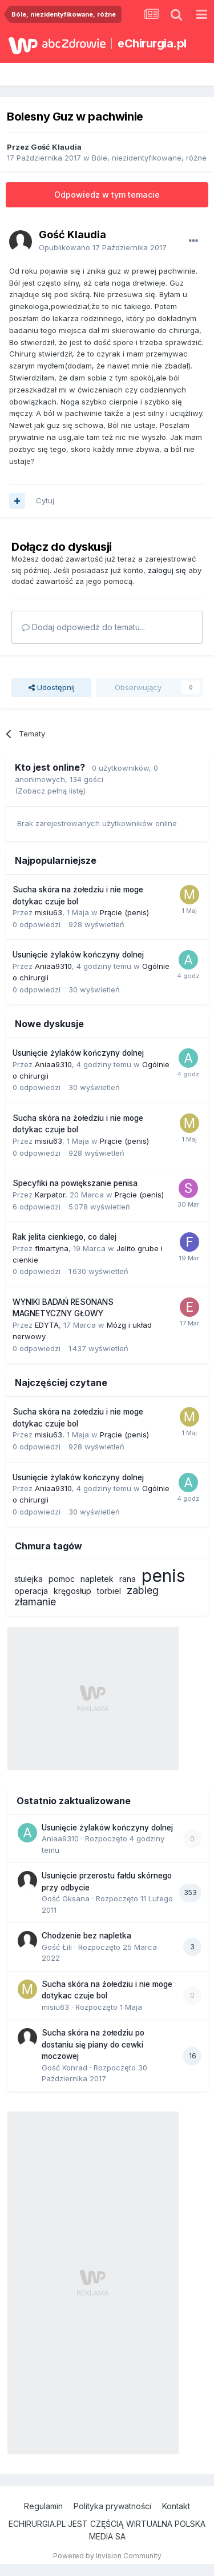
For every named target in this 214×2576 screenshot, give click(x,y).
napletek (97, 1579)
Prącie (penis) (124, 912)
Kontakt (176, 2506)
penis (163, 1575)
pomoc (62, 1579)
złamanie (35, 1602)
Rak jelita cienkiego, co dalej (64, 1236)
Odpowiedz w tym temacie (107, 194)
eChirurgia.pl (152, 43)
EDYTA (47, 1324)
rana (127, 1579)
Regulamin (43, 2506)
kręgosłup (72, 1591)
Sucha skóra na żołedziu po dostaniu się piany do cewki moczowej (93, 2044)
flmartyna (51, 1248)
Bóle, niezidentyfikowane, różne (149, 157)
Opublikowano (103, 247)
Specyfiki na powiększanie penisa (75, 1183)
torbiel (109, 1591)
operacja (31, 1591)
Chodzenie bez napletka (86, 1935)
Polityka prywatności (112, 2506)
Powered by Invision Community (107, 2555)
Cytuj (45, 500)
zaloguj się (167, 570)
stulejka (28, 1579)
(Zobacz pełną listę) (50, 790)
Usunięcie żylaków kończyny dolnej (78, 954)
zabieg (143, 1590)
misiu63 (48, 912)
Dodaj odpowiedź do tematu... (83, 627)
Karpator (50, 1194)
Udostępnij (52, 687)
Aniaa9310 (53, 966)
